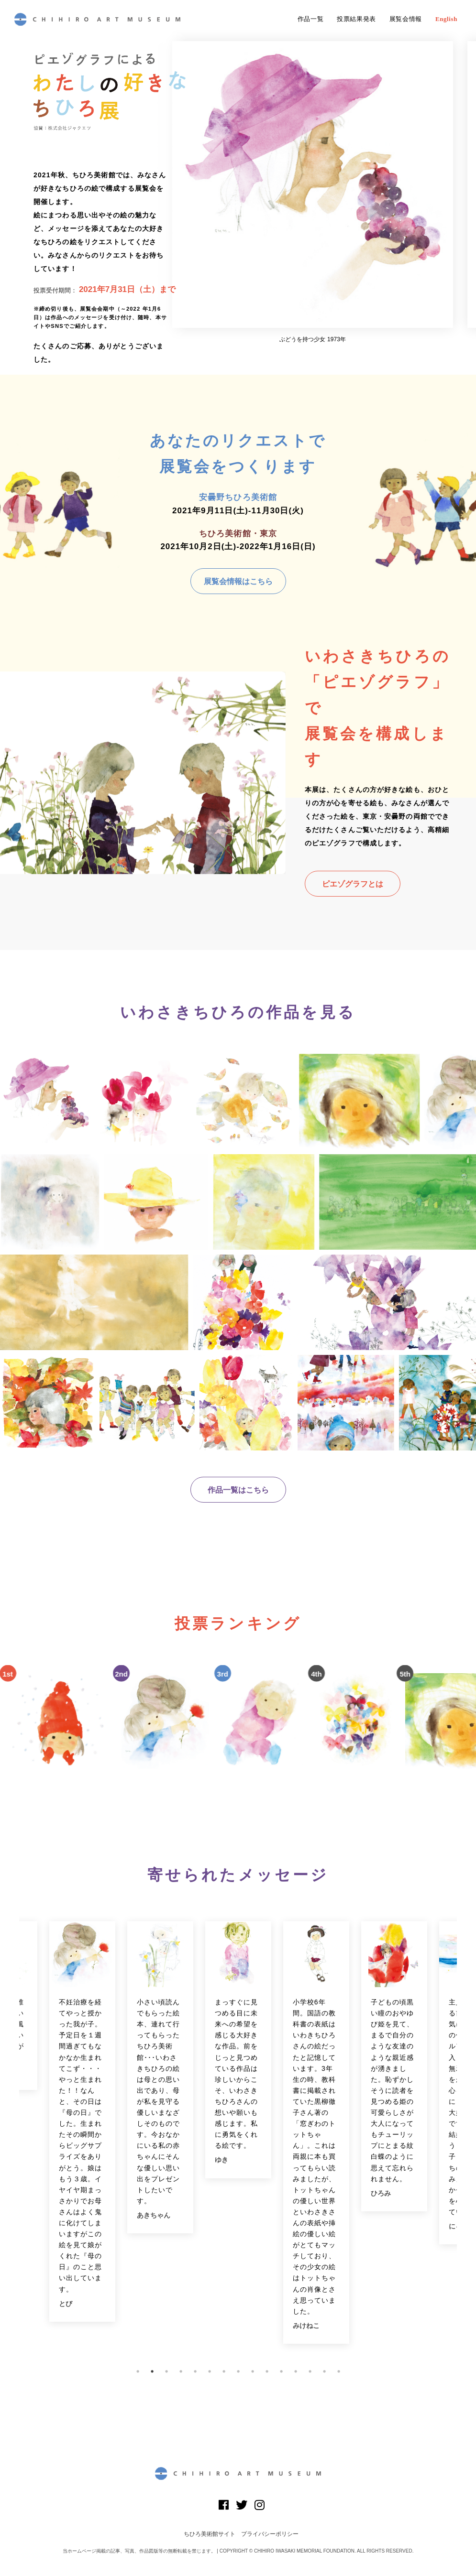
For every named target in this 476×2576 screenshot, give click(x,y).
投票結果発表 (356, 19)
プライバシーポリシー (270, 2534)
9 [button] (252, 2371)
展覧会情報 (405, 19)
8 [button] (238, 2371)
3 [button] (166, 2371)
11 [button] (281, 2371)
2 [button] (152, 2371)
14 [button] (324, 2371)
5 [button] (195, 2371)
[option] (312, 192)
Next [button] (464, 2138)
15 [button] (338, 2371)
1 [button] (138, 2371)
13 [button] (310, 2371)
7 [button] (224, 2371)
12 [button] (295, 2371)
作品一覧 (310, 19)
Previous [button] (12, 2138)
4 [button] (181, 2371)
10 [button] (267, 2371)
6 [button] (209, 2371)
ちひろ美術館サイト (209, 2534)
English (446, 19)
